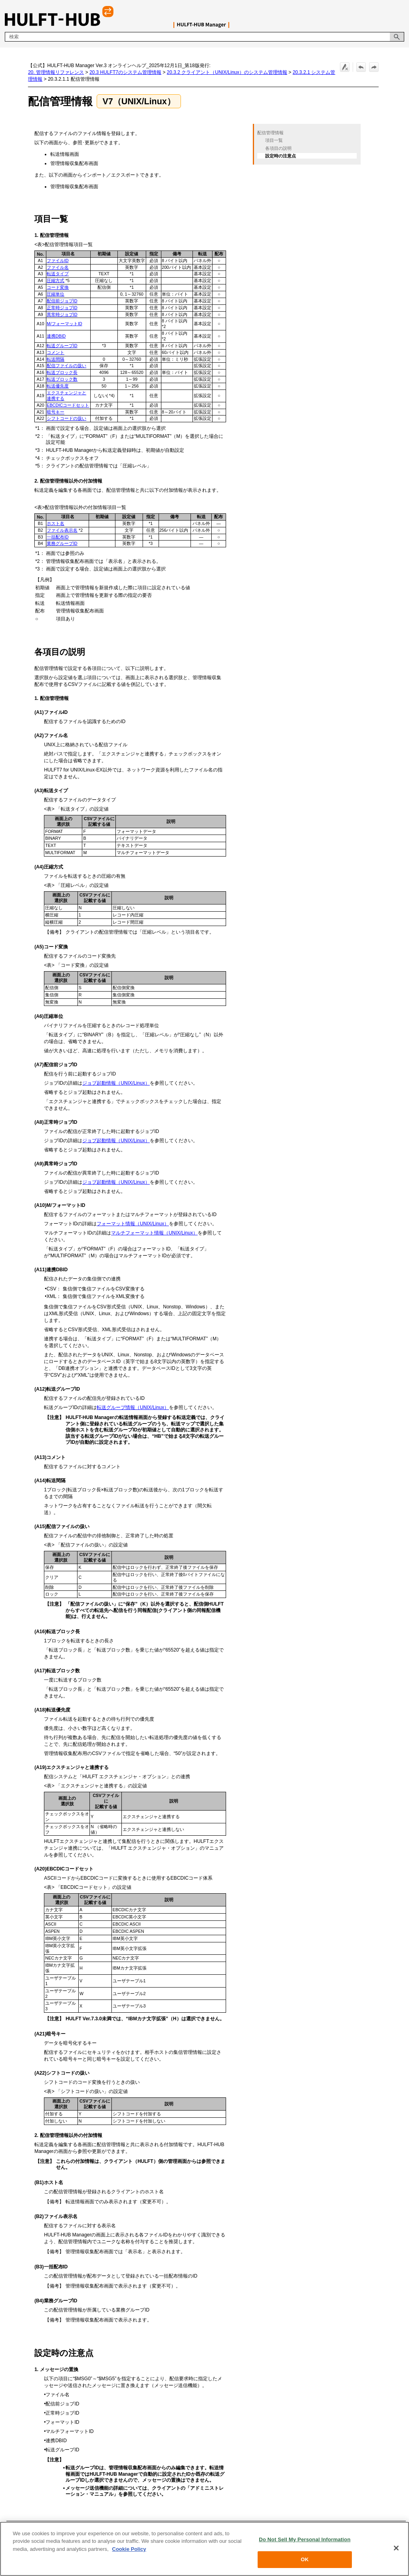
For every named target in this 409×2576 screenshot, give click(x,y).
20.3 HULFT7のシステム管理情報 (125, 72)
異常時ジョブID (62, 314)
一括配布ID (58, 537)
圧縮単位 (55, 294)
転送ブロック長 (62, 372)
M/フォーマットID (64, 323)
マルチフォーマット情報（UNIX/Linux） (154, 1233)
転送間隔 (55, 359)
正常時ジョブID (62, 307)
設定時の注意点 (280, 156)
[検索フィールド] (204, 37)
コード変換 (58, 287)
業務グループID (62, 543)
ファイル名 (58, 267)
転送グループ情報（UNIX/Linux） (133, 1407)
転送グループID (62, 345)
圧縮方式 (55, 280)
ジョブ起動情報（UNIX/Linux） (116, 1083)
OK (305, 2559)
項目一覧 (274, 140)
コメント (55, 352)
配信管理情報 (270, 132)
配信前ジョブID (62, 300)
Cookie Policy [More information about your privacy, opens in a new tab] (129, 2549)
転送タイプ (58, 273)
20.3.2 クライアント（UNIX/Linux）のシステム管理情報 (227, 72)
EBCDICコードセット (68, 405)
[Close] (396, 2548)
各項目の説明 (278, 148)
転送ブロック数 (62, 379)
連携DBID (56, 336)
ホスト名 (55, 523)
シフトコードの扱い (66, 418)
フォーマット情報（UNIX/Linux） (133, 1223)
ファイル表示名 (62, 530)
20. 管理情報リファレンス (56, 72)
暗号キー (55, 411)
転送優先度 (58, 386)
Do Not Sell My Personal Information (304, 2539)
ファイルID (58, 260)
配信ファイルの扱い (66, 365)
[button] (397, 37)
